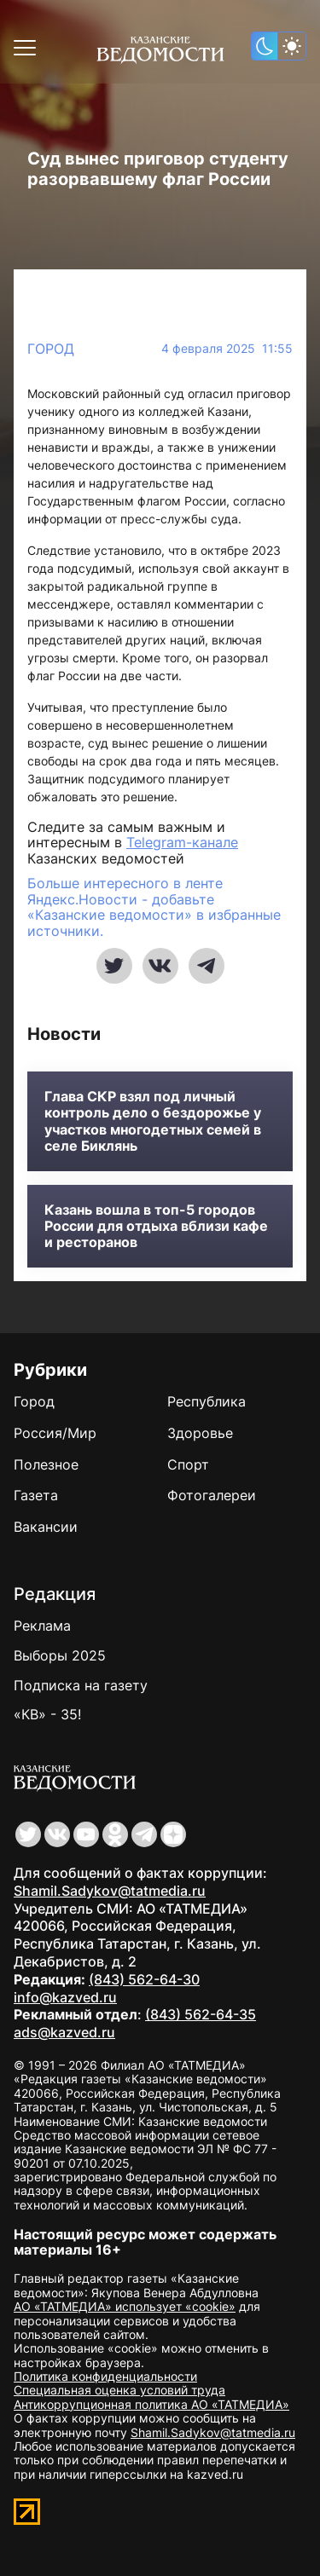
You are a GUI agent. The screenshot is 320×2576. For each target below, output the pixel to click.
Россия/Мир (55, 1432)
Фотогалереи (211, 1495)
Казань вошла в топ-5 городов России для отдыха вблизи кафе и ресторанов (156, 1226)
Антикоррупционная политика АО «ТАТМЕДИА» (151, 2404)
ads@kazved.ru (64, 2032)
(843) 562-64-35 (200, 2014)
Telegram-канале (182, 842)
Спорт (188, 1464)
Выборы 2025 (60, 1655)
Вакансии (46, 1526)
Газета (36, 1495)
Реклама (42, 1625)
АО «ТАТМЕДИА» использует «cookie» (125, 2306)
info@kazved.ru (65, 1997)
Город (50, 348)
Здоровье (200, 1432)
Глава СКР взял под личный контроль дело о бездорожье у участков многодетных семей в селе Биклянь (152, 1121)
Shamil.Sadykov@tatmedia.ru (110, 1890)
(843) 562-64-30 (144, 1979)
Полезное (46, 1464)
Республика (206, 1401)
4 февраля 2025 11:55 (227, 348)
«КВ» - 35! (47, 1714)
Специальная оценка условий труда (119, 2390)
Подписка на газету (81, 1685)
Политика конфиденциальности (105, 2376)
